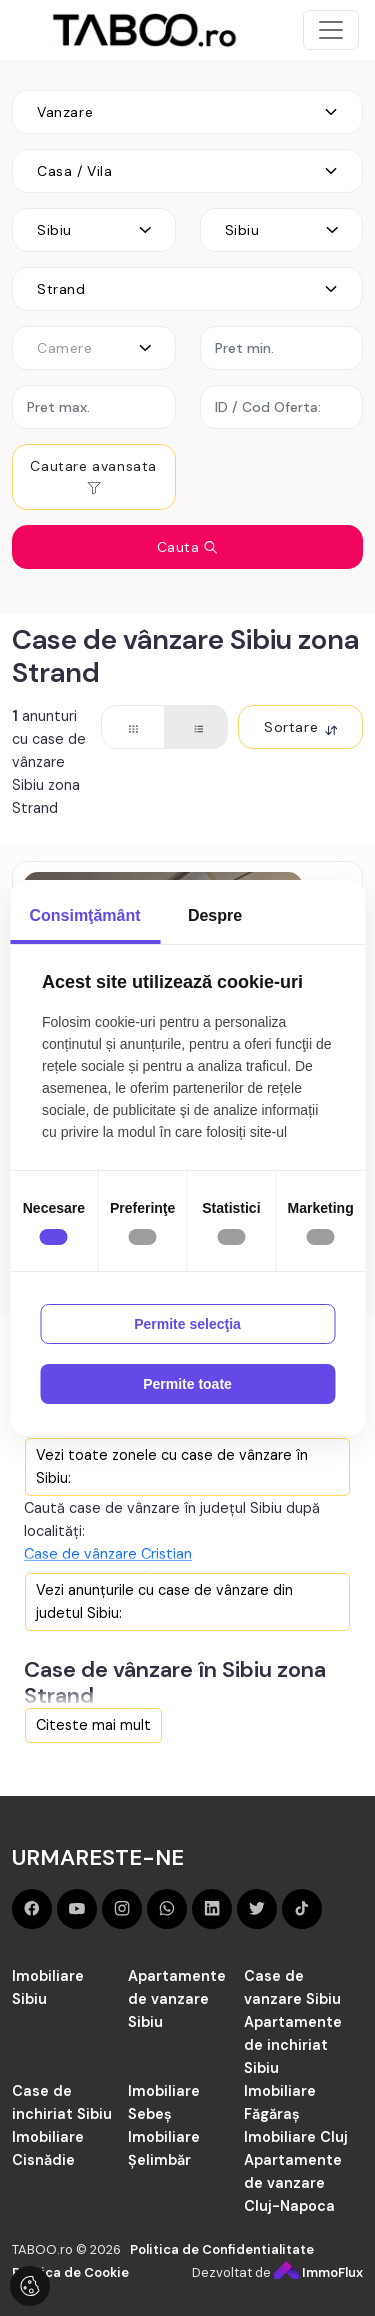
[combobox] (187, 112)
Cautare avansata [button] (93, 476)
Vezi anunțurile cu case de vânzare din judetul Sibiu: (164, 1601)
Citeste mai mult (93, 1725)
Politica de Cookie (70, 2272)
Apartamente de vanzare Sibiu (177, 1999)
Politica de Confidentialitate (222, 2249)
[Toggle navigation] (331, 30)
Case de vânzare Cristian (108, 1554)
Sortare (300, 727)
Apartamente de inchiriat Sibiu (293, 2045)
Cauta (188, 547)
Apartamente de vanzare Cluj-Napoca (293, 2183)
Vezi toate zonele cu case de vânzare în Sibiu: (172, 1466)
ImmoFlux (318, 2272)
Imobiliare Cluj (296, 2137)
